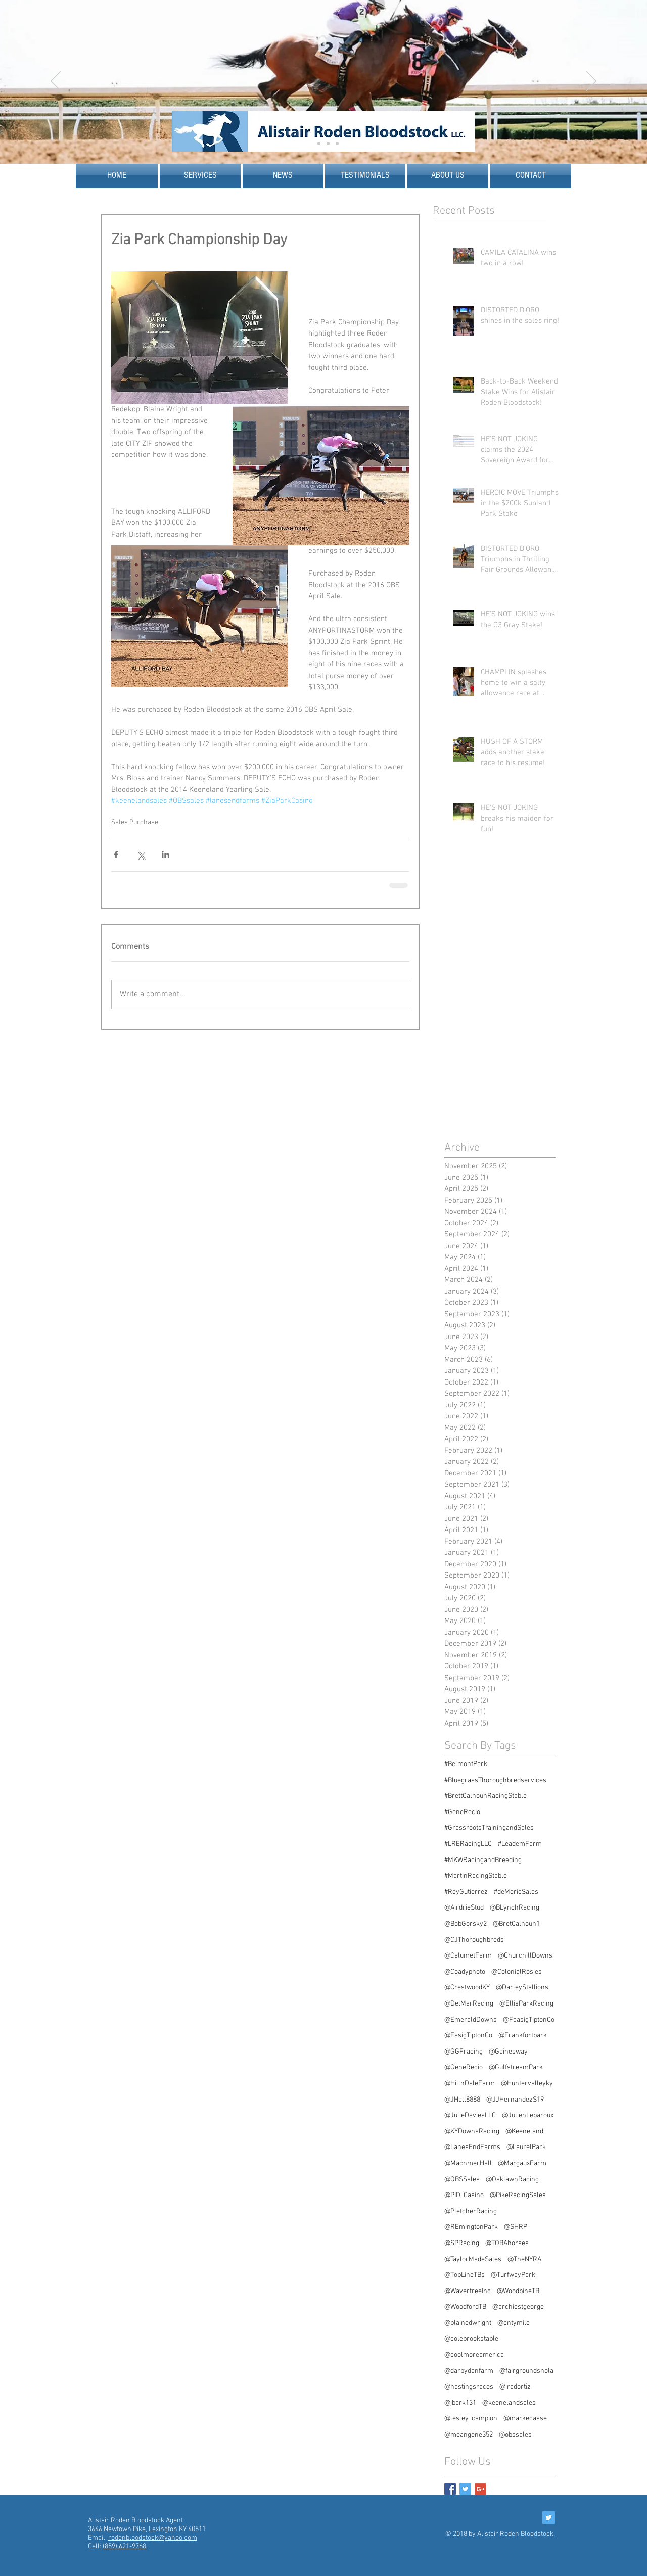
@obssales (515, 2434)
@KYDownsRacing (471, 2131)
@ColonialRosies (516, 1972)
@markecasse (525, 2418)
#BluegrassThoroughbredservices (495, 1780)
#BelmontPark (465, 1764)
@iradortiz (515, 2386)
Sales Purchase (134, 822)
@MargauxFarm (522, 2163)
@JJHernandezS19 (515, 2099)
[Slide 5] (337, 143)
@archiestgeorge (518, 2307)
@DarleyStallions (522, 1987)
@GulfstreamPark (516, 2067)
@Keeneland (524, 2131)
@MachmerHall (468, 2163)
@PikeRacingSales (518, 2195)
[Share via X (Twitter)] (141, 855)
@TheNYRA (524, 2259)
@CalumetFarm (468, 1955)
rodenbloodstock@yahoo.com (152, 2538)
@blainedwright (467, 2323)
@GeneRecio (463, 2067)
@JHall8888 (462, 2099)
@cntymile (513, 2323)
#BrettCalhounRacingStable (485, 1796)
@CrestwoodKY (467, 1987)
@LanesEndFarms (472, 2147)
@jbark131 (460, 2403)
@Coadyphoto (464, 1972)
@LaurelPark (526, 2147)
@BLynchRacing (514, 1907)
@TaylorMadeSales (472, 2259)
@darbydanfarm (468, 2371)
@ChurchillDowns (525, 1955)
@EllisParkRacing (526, 2003)
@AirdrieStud (464, 1907)
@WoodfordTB (465, 2307)
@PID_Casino (464, 2195)
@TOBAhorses (507, 2243)
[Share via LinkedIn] (165, 855)
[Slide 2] (318, 143)
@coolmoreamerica (474, 2355)
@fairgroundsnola (526, 2371)
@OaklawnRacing (512, 2179)
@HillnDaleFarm (469, 2083)
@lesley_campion (470, 2418)
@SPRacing (461, 2243)
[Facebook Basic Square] (450, 2489)
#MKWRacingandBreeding (483, 1860)
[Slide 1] (309, 143)
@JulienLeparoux (527, 2115)
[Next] (591, 81)
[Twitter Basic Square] (465, 2489)
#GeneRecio (462, 1812)
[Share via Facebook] (116, 855)
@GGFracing (463, 2051)
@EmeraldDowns (470, 2020)
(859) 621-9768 (124, 2546)
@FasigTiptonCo (468, 2035)
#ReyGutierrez (466, 1892)
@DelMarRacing (468, 2003)
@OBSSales (462, 2179)
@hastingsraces (468, 2386)
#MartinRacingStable (475, 1876)
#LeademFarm (520, 1844)
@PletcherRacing (470, 2211)
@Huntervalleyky (527, 2083)
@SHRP (515, 2227)
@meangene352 (468, 2434)
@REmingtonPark (471, 2227)
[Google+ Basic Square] (480, 2489)
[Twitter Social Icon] (548, 2517)
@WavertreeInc (467, 2291)
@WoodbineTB (518, 2291)
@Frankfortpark (522, 2035)
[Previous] (56, 81)
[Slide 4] (328, 143)
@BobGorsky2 (465, 1924)
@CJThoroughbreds (474, 1940)
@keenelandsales (509, 2403)
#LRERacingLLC (468, 1844)
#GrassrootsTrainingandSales (489, 1828)
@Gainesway (508, 2051)
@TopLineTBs (464, 2275)
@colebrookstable (471, 2338)
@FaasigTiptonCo (528, 2020)
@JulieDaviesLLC (470, 2115)
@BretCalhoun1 (516, 1924)
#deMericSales (516, 1892)
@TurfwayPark (513, 2275)
